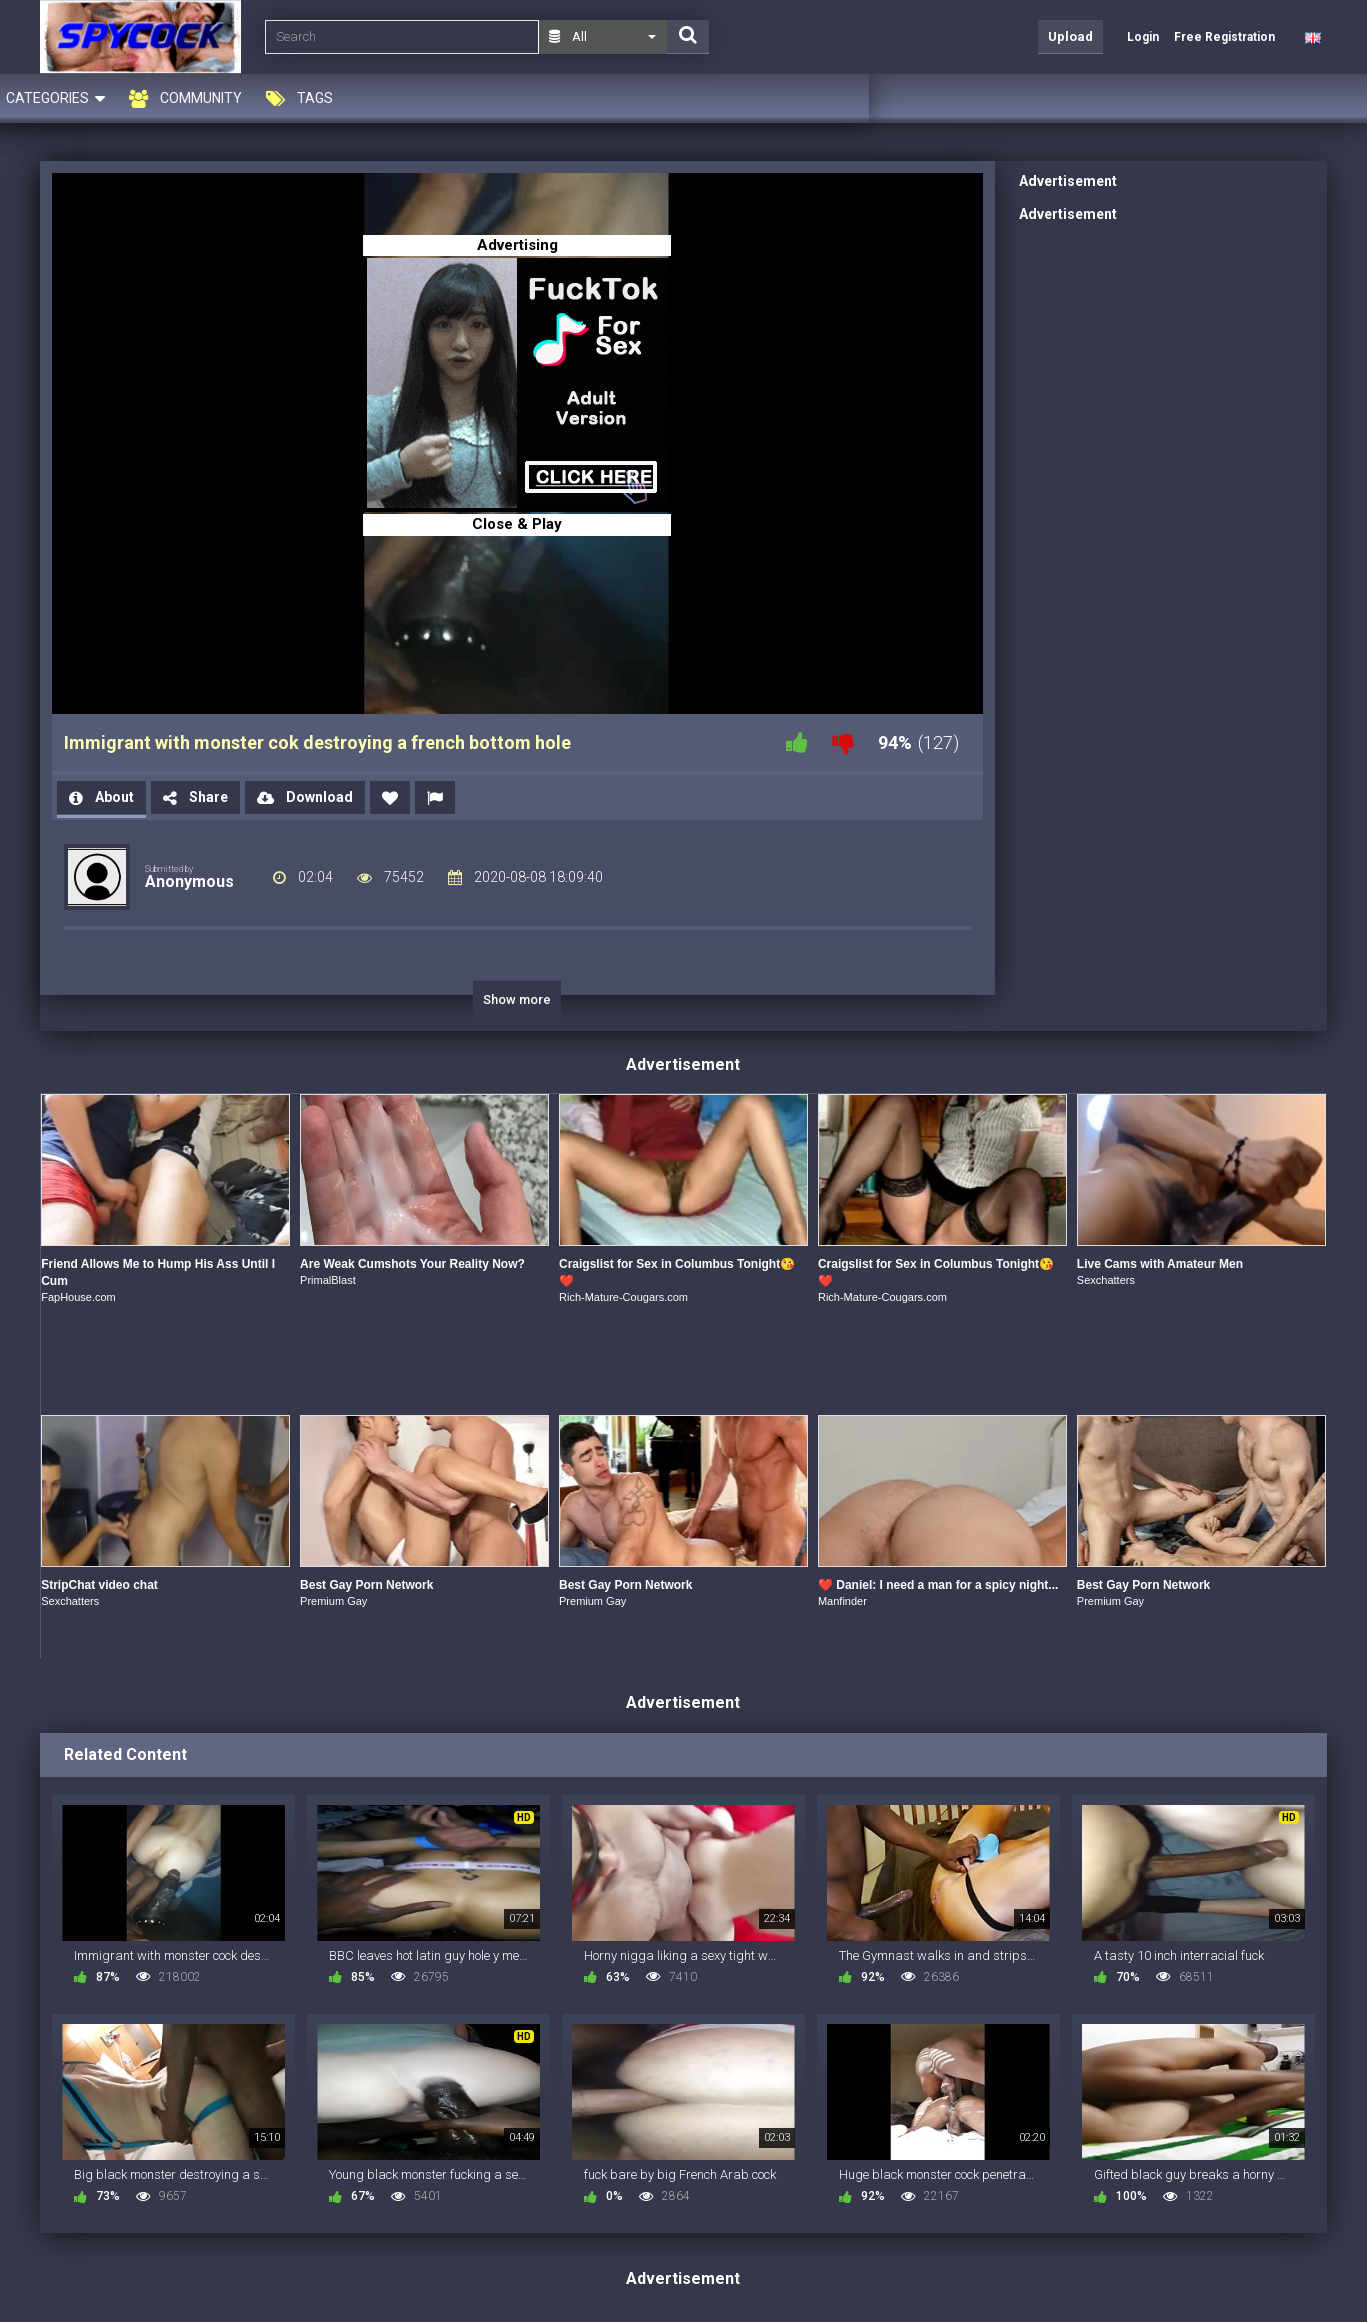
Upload (1070, 36)
